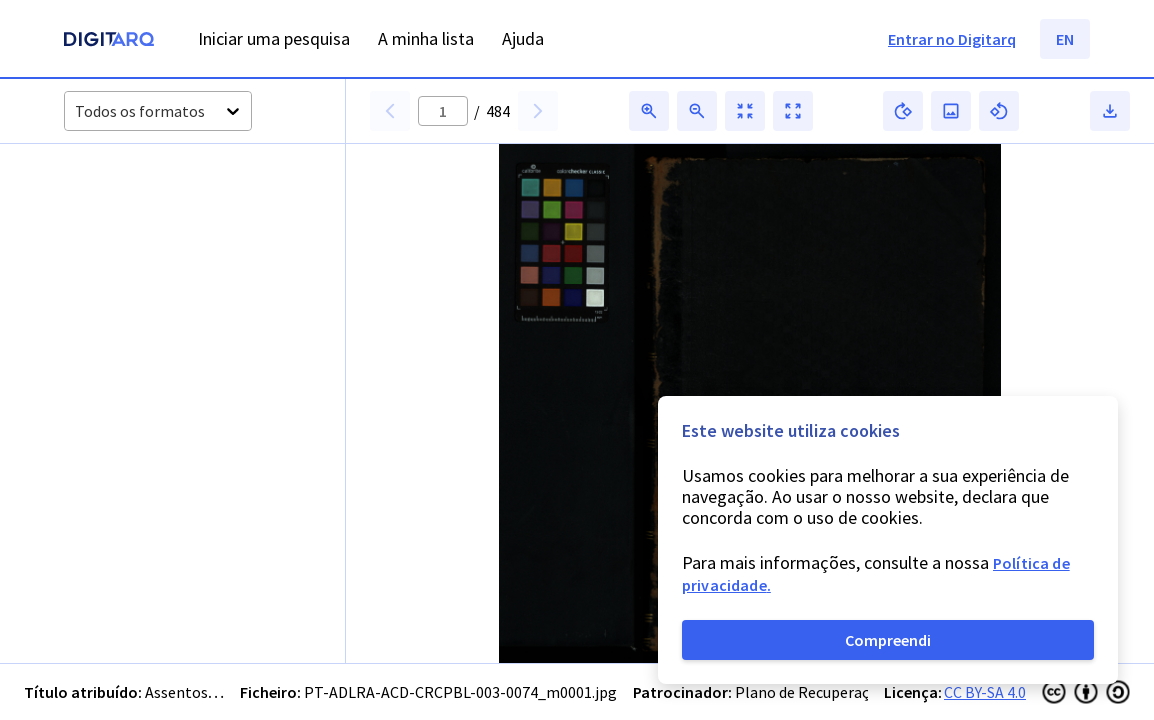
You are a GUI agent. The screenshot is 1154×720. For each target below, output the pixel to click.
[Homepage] (109, 41)
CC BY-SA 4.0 (985, 692)
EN (1065, 39)
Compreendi (888, 640)
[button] (118, 222)
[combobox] (76, 111)
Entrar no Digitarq (952, 39)
